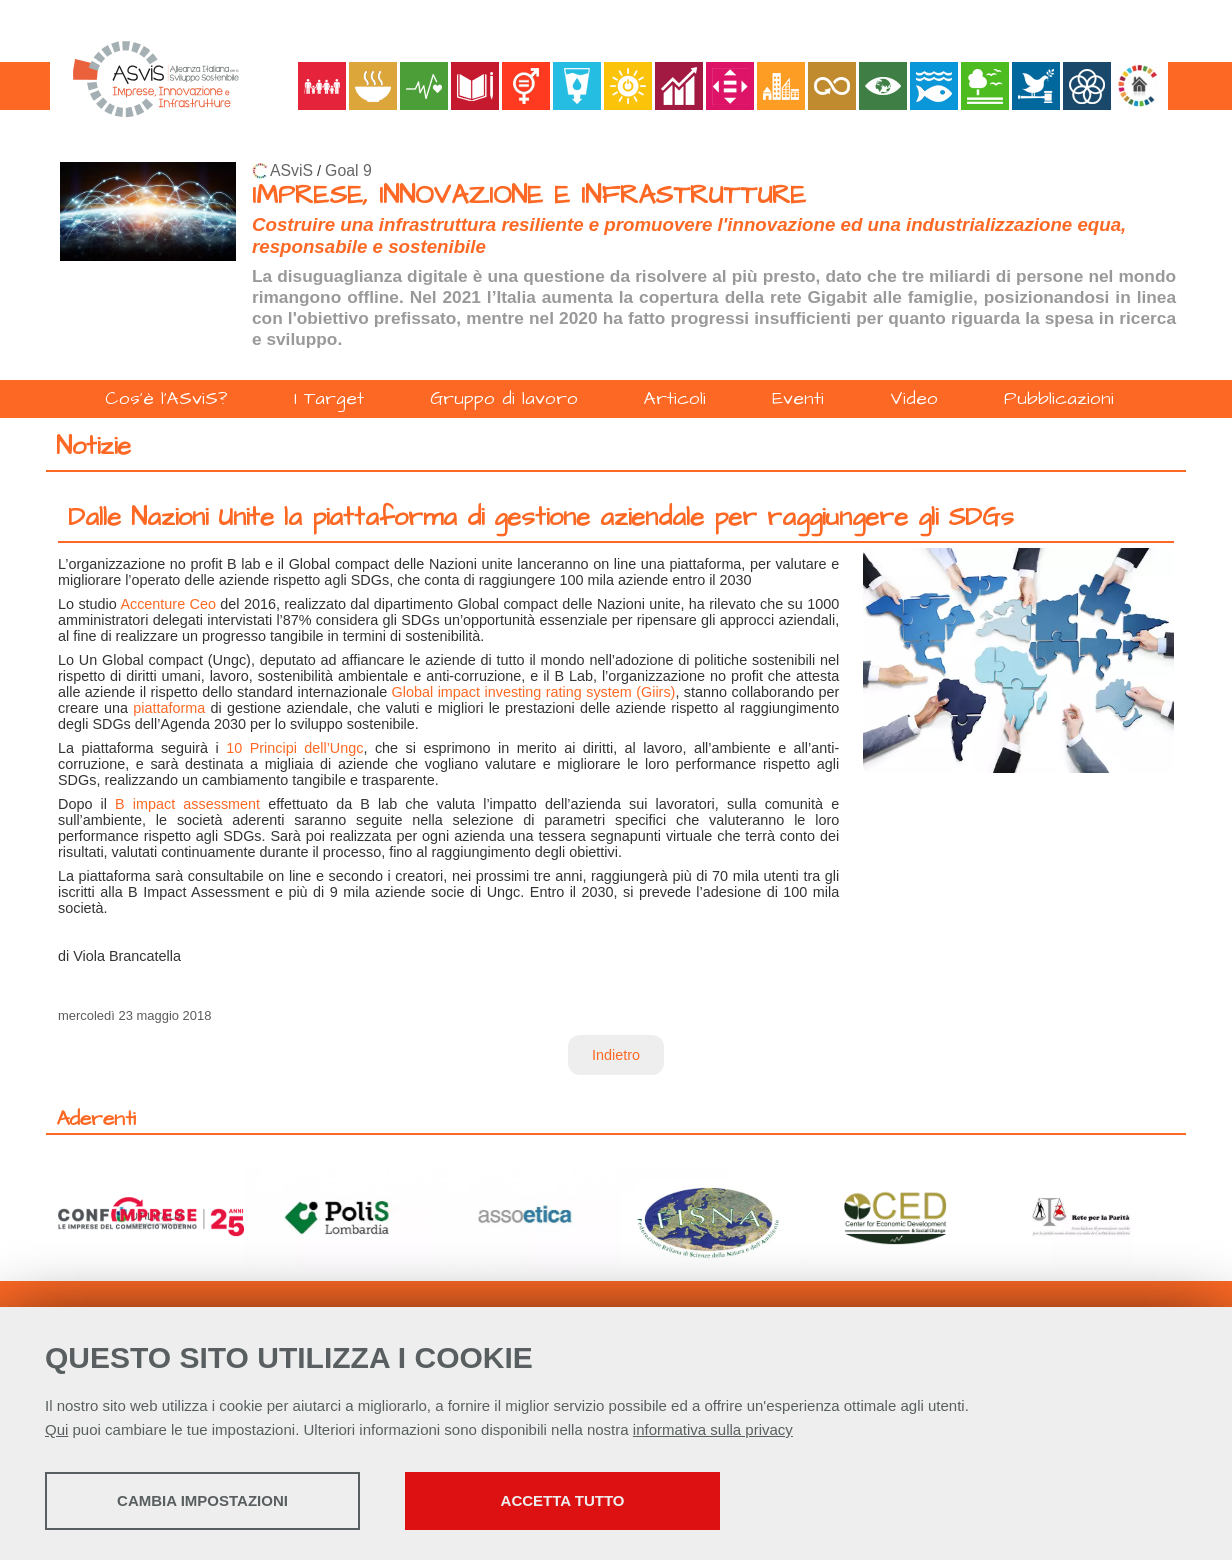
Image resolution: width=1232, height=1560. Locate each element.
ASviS (291, 170)
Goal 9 (348, 170)
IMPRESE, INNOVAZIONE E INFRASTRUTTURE (529, 195)
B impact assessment (187, 804)
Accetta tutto (563, 1500)
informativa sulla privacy (713, 1429)
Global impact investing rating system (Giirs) (534, 692)
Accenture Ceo (168, 604)
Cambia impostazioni (202, 1500)
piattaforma (169, 708)
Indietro (616, 1055)
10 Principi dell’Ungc (294, 748)
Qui (56, 1429)
